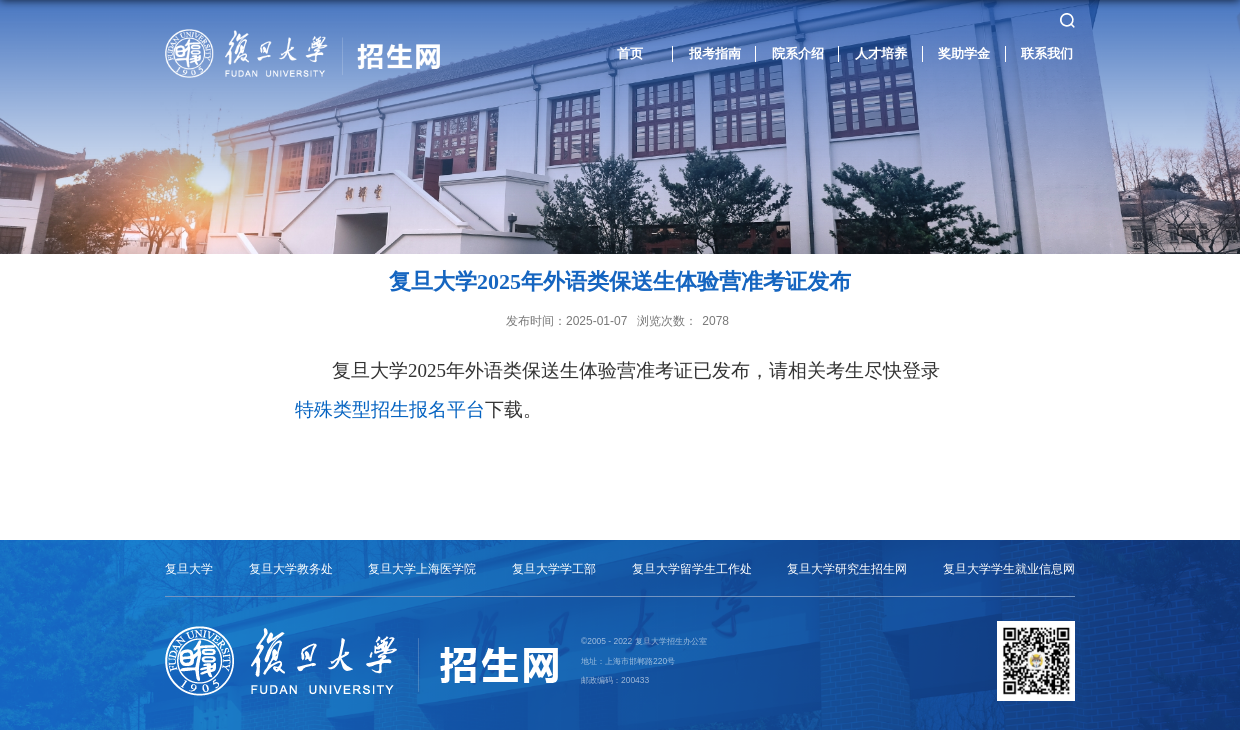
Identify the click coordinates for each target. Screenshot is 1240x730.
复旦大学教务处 (291, 568)
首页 (630, 53)
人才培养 (881, 53)
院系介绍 (798, 53)
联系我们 (1047, 53)
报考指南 (715, 53)
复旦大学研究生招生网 (847, 568)
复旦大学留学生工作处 (692, 568)
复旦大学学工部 (554, 568)
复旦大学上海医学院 (422, 568)
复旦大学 (189, 568)
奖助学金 (964, 53)
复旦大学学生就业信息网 (1009, 568)
